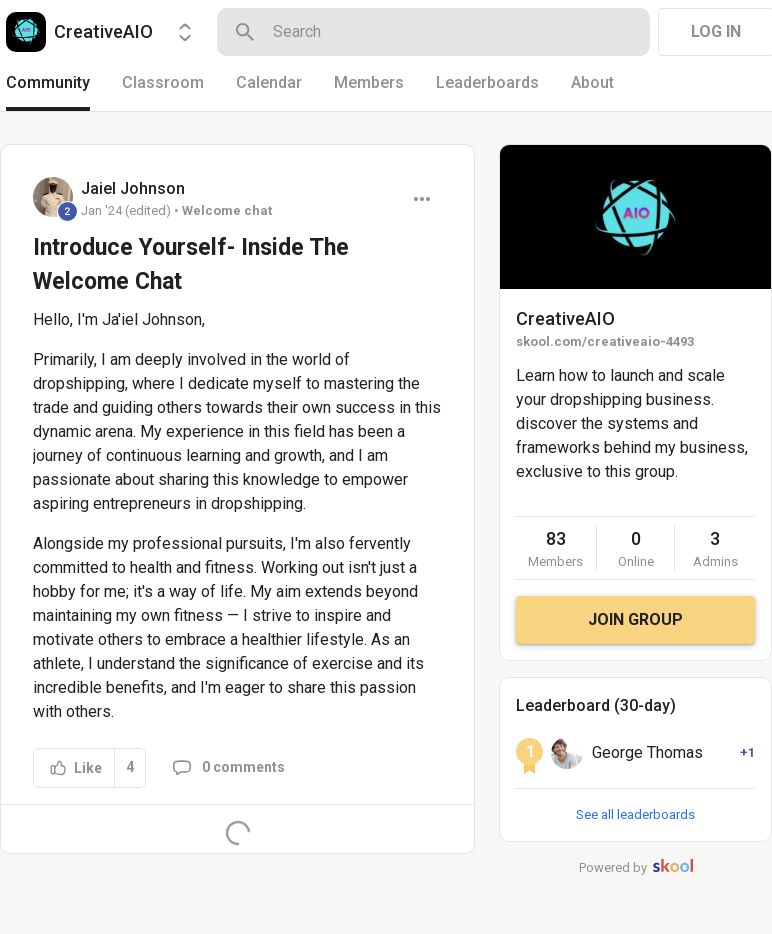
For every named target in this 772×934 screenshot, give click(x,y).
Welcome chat (227, 210)
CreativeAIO (565, 318)
